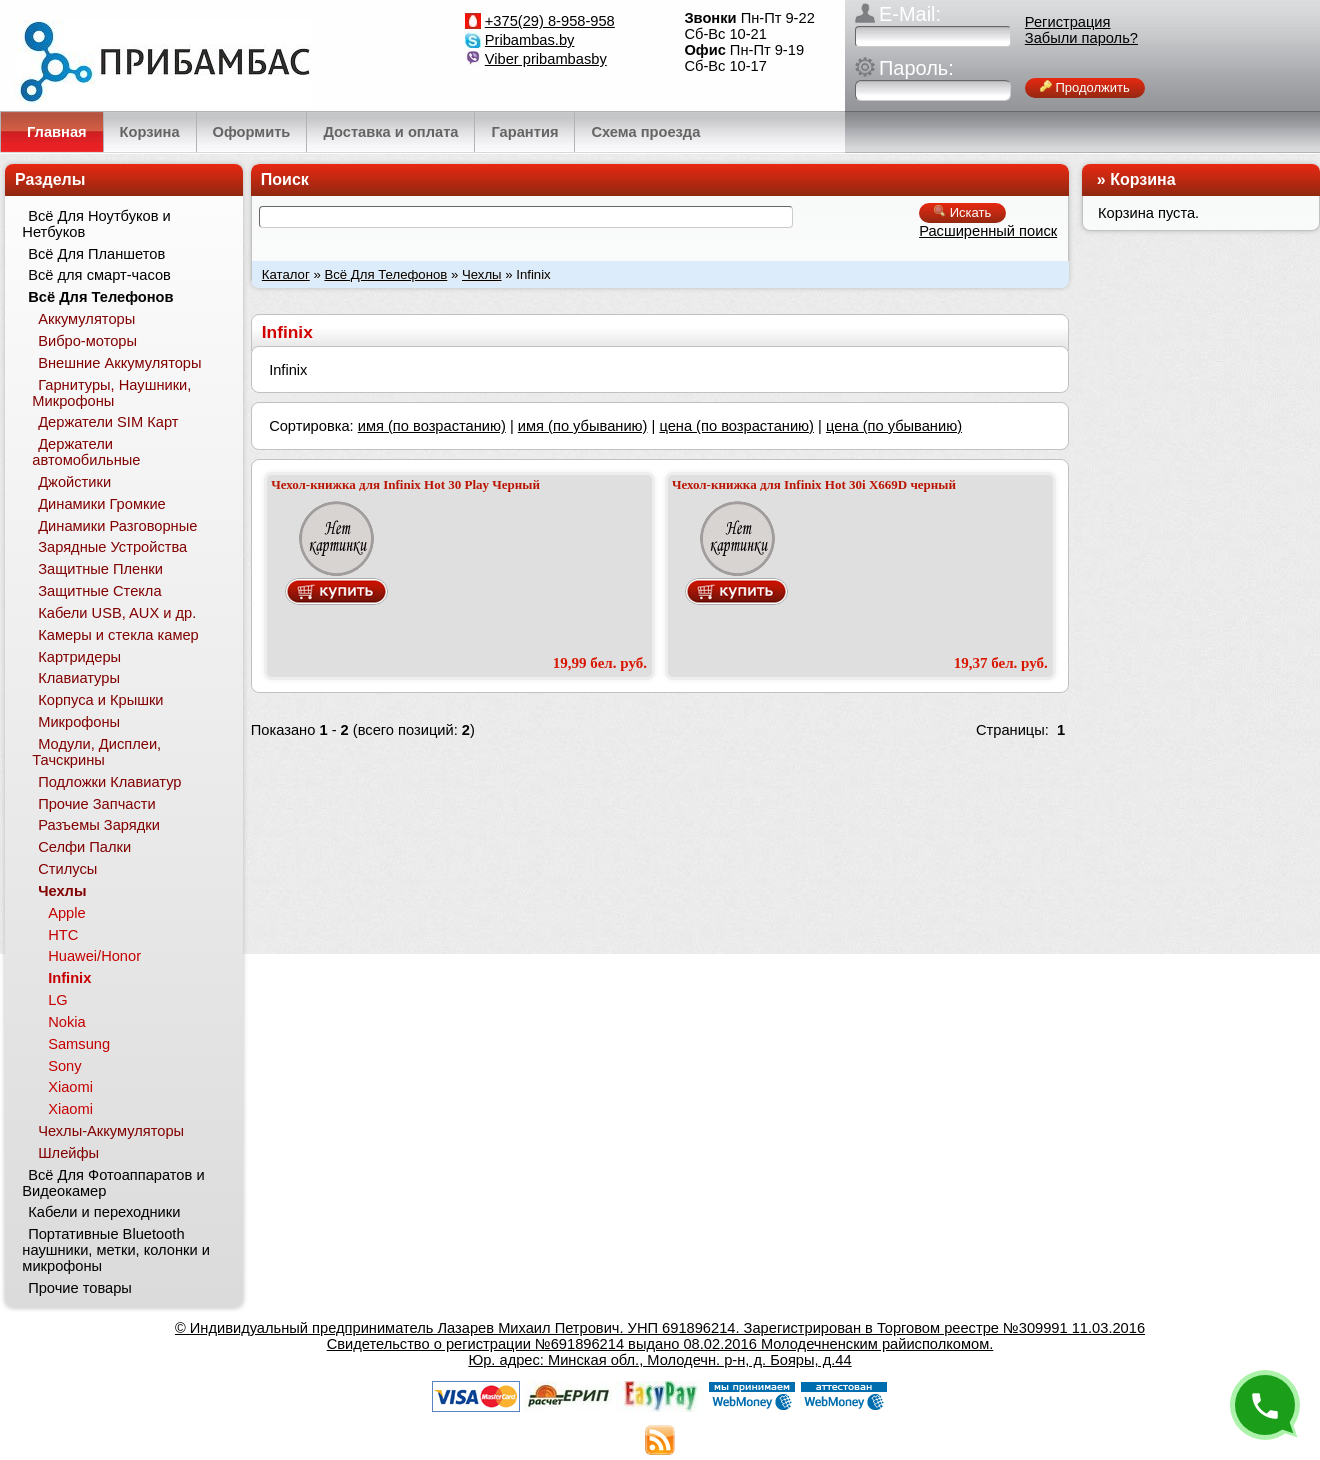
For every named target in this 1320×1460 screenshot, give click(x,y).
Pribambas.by (530, 40)
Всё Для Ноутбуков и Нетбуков (96, 224)
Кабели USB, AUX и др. (117, 613)
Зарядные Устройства (112, 547)
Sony (64, 1066)
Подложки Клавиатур (109, 782)
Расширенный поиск (988, 231)
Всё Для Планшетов (96, 254)
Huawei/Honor (94, 956)
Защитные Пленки (100, 569)
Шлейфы (68, 1153)
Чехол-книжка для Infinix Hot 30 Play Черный (405, 484)
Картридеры (79, 657)
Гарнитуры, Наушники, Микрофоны (111, 393)
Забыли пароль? (1081, 38)
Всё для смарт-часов (99, 275)
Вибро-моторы (87, 341)
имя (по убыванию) (583, 426)
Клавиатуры (79, 678)
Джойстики (74, 482)
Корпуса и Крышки (100, 700)
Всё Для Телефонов (385, 274)
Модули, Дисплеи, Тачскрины (96, 752)
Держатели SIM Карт (108, 422)
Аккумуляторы (86, 319)
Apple (67, 913)
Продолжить (1085, 87)
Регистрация (1068, 22)
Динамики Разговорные (117, 526)
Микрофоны (79, 722)
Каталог (286, 274)
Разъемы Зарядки (99, 825)
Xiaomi (70, 1087)
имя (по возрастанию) (432, 426)
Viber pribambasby (546, 59)
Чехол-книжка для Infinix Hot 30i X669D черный (814, 484)
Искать (962, 212)
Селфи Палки (84, 847)
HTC (63, 935)
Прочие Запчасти (97, 804)
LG (58, 1000)
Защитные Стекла (99, 591)
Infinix (69, 978)
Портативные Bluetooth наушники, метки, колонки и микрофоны (116, 1250)
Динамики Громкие (102, 504)
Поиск (285, 179)
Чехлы (482, 274)
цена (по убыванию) (894, 426)
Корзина (1142, 179)
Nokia (66, 1022)
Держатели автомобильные (86, 452)
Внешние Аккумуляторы (119, 363)
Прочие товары (80, 1288)
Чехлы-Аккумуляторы (111, 1131)
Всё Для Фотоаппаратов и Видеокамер (113, 1183)
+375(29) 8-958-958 (550, 21)
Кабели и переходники (104, 1212)
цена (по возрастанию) (736, 426)
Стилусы (67, 869)
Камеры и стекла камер (118, 635)
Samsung (79, 1044)
